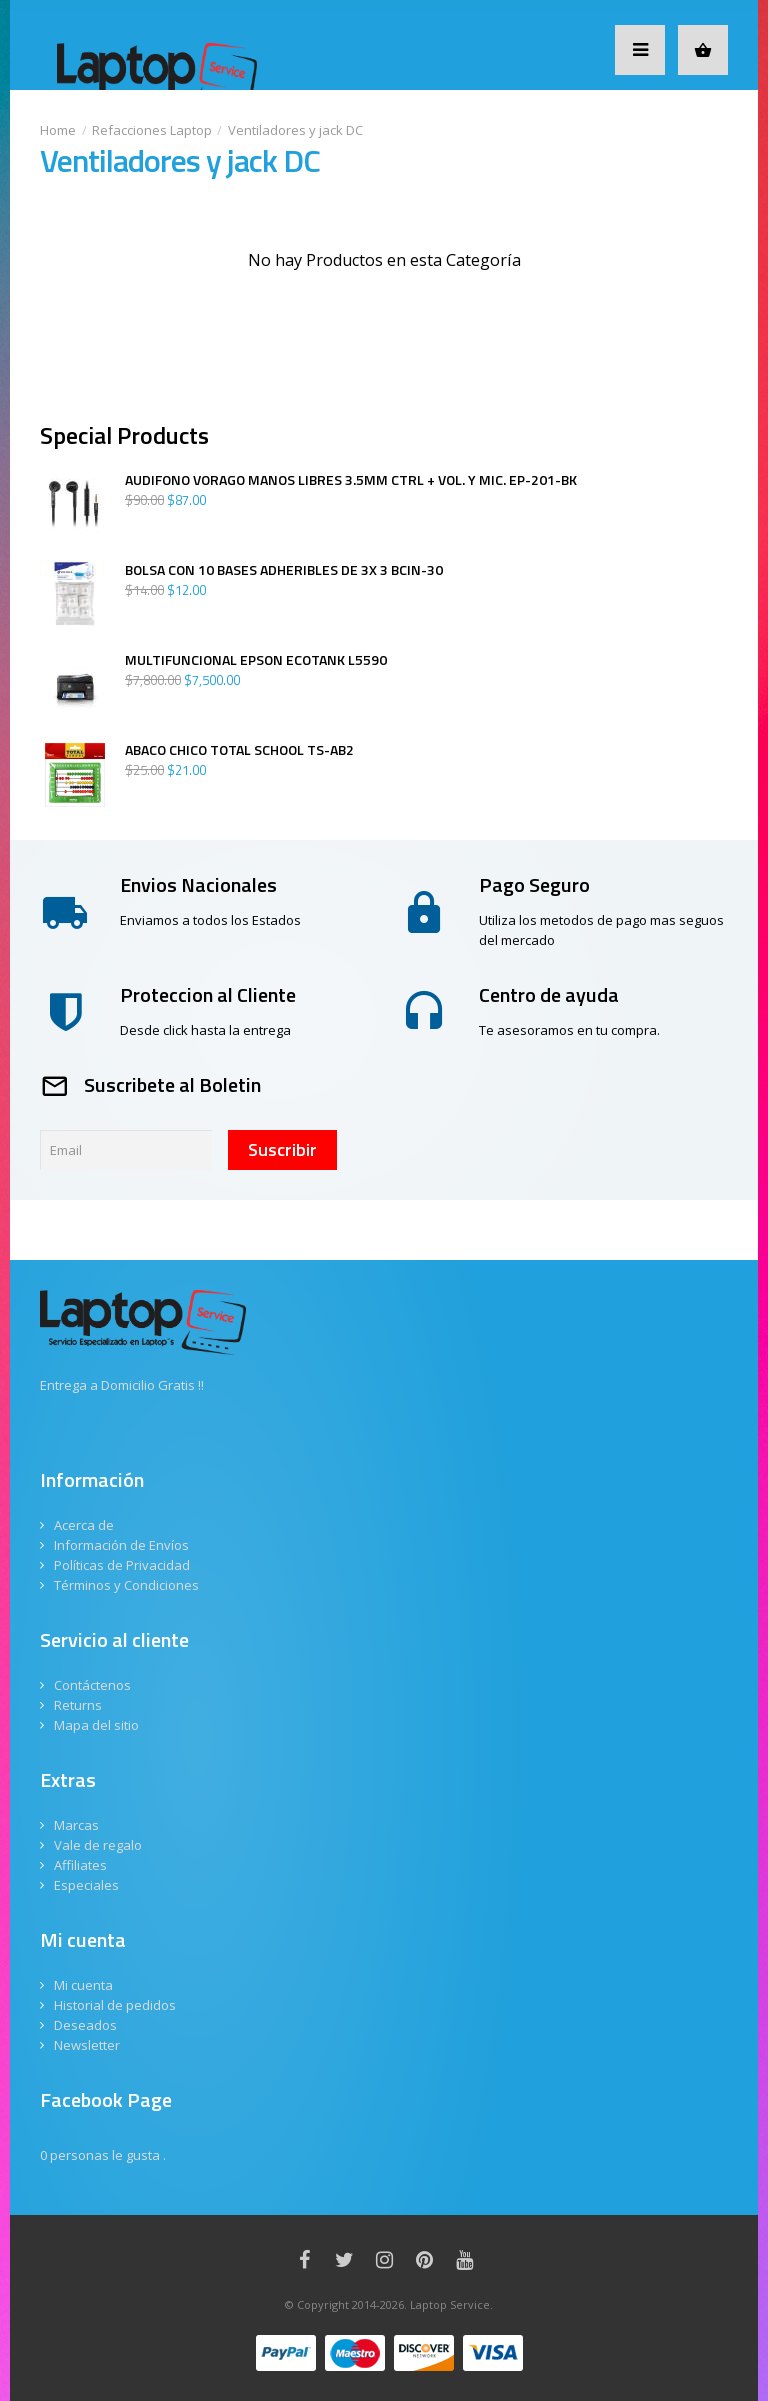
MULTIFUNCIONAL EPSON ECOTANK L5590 (256, 660)
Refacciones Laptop (152, 130)
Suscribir (282, 1149)
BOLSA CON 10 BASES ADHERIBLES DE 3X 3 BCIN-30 (284, 570)
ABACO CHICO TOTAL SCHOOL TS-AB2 (239, 750)
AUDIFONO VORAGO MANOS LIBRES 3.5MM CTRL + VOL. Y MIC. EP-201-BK (351, 480)
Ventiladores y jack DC (295, 130)
